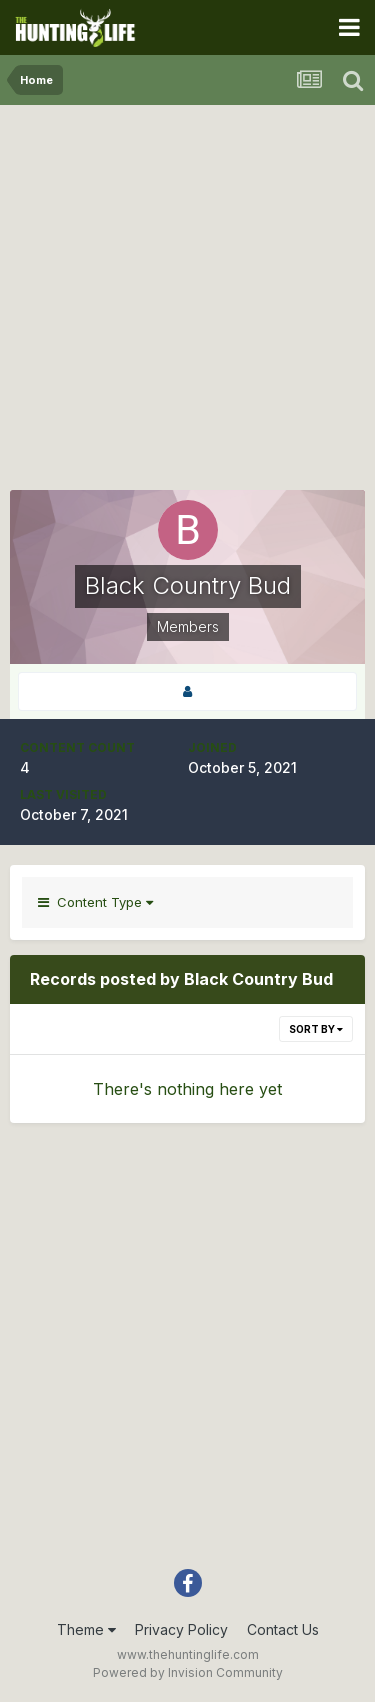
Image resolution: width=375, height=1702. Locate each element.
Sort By (316, 1029)
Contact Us (283, 1629)
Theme (86, 1629)
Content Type (95, 902)
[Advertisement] (187, 302)
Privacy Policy (181, 1629)
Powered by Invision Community (188, 1672)
